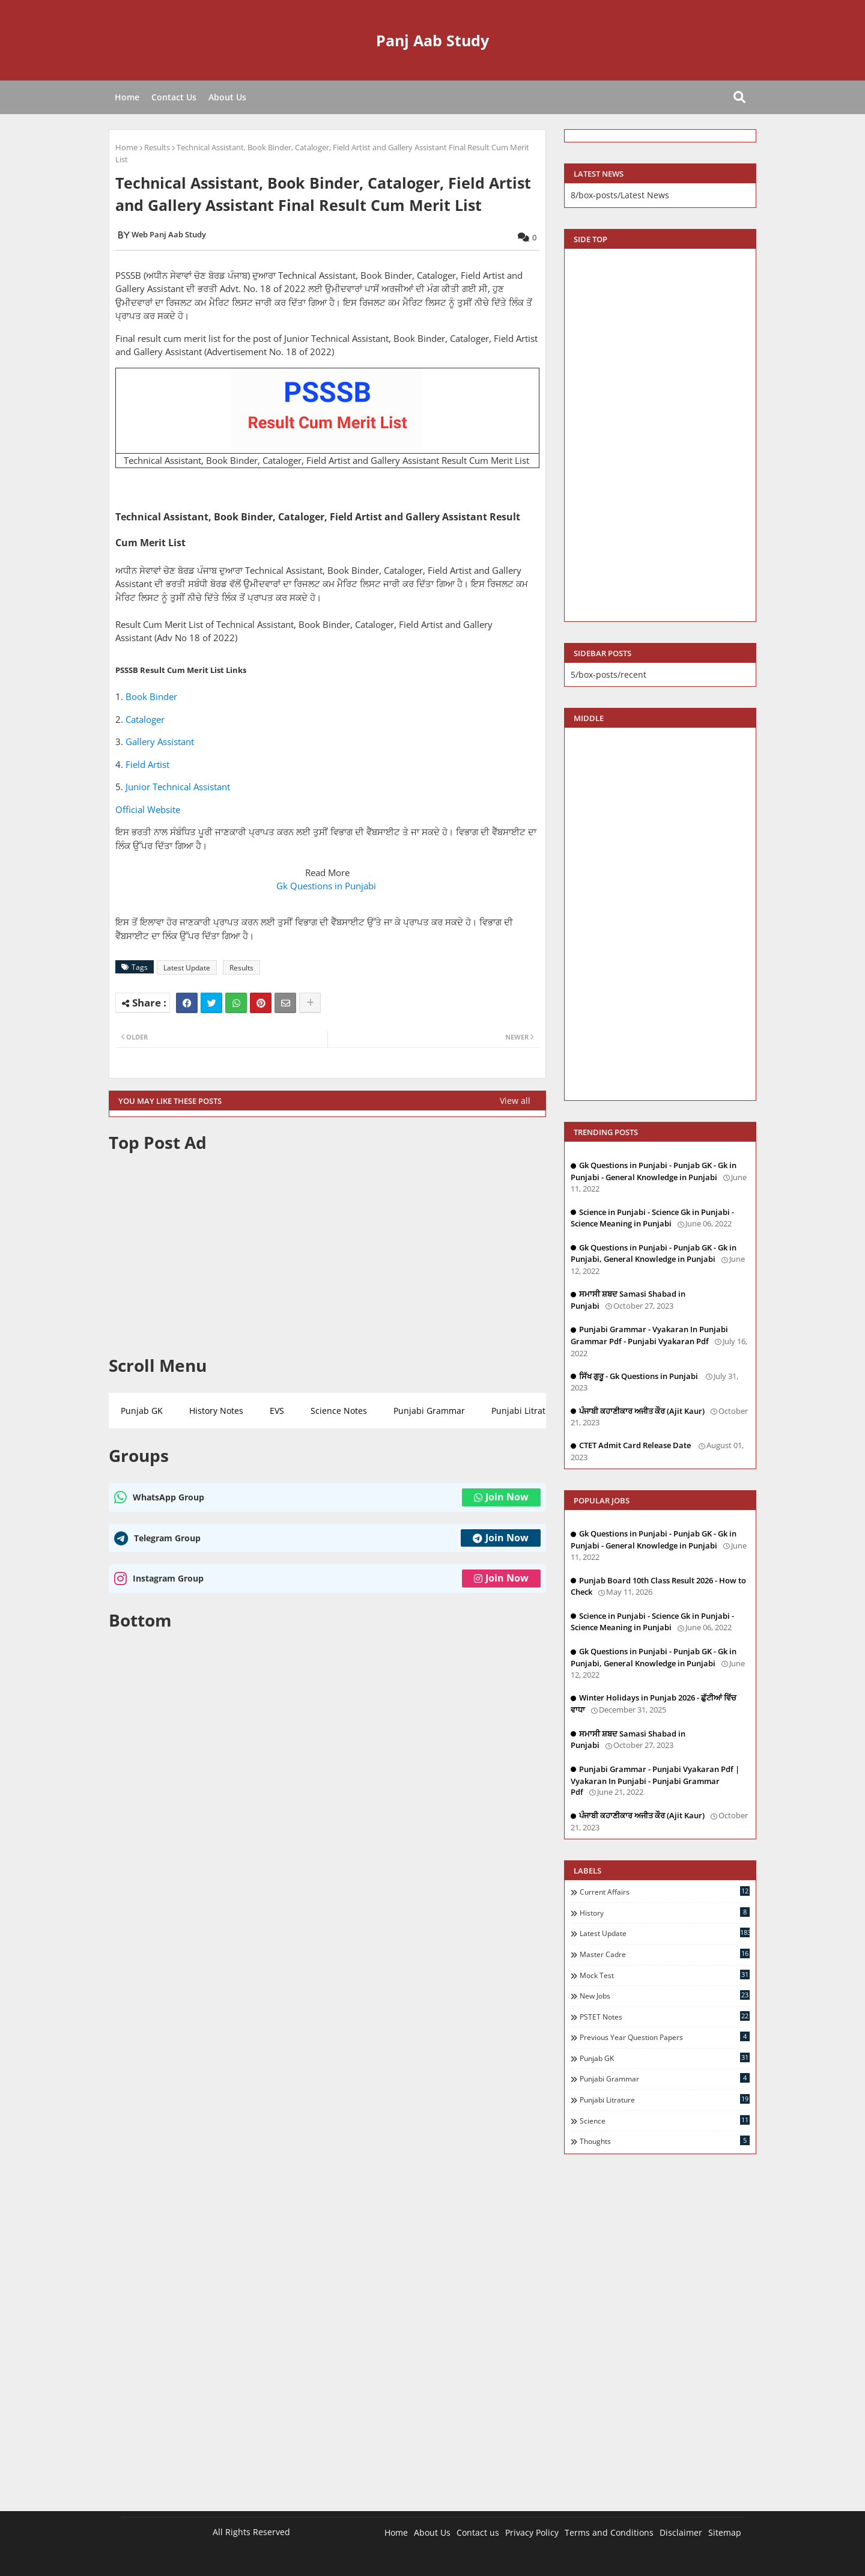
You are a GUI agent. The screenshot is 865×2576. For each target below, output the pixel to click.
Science (665, 2120)
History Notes (216, 1410)
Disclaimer (681, 2532)
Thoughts (665, 2141)
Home (127, 97)
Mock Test (665, 1975)
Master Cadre (665, 1954)
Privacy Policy (532, 2532)
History (665, 1912)
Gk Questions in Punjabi (327, 886)
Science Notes (339, 1410)
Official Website (147, 809)
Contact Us (173, 97)
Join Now (501, 1496)
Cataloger (145, 719)
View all (515, 1100)
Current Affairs (665, 1891)
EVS (277, 1410)
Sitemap (724, 2532)
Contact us (478, 2532)
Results (157, 147)
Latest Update (186, 968)
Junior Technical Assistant (178, 787)
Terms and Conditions (609, 2532)
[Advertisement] (327, 1254)
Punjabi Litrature (525, 1410)
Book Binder (151, 696)
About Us (227, 97)
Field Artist (147, 764)
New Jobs (665, 1995)
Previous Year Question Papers (665, 2037)
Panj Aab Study (432, 40)
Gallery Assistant (160, 741)
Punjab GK (142, 1410)
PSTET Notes (665, 2016)
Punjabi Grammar (429, 1410)
